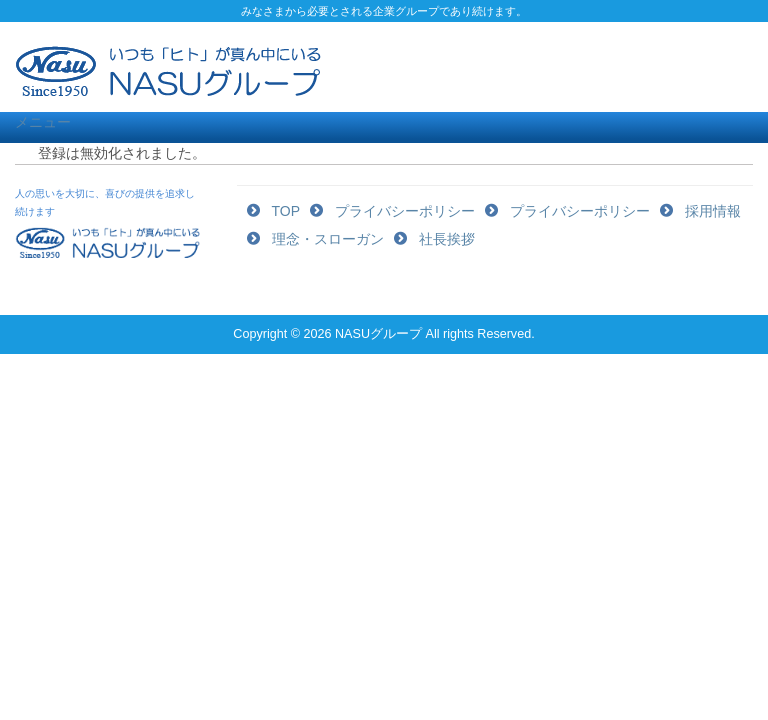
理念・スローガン (328, 239)
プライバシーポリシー (405, 211)
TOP (286, 211)
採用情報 (713, 211)
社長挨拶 (447, 239)
